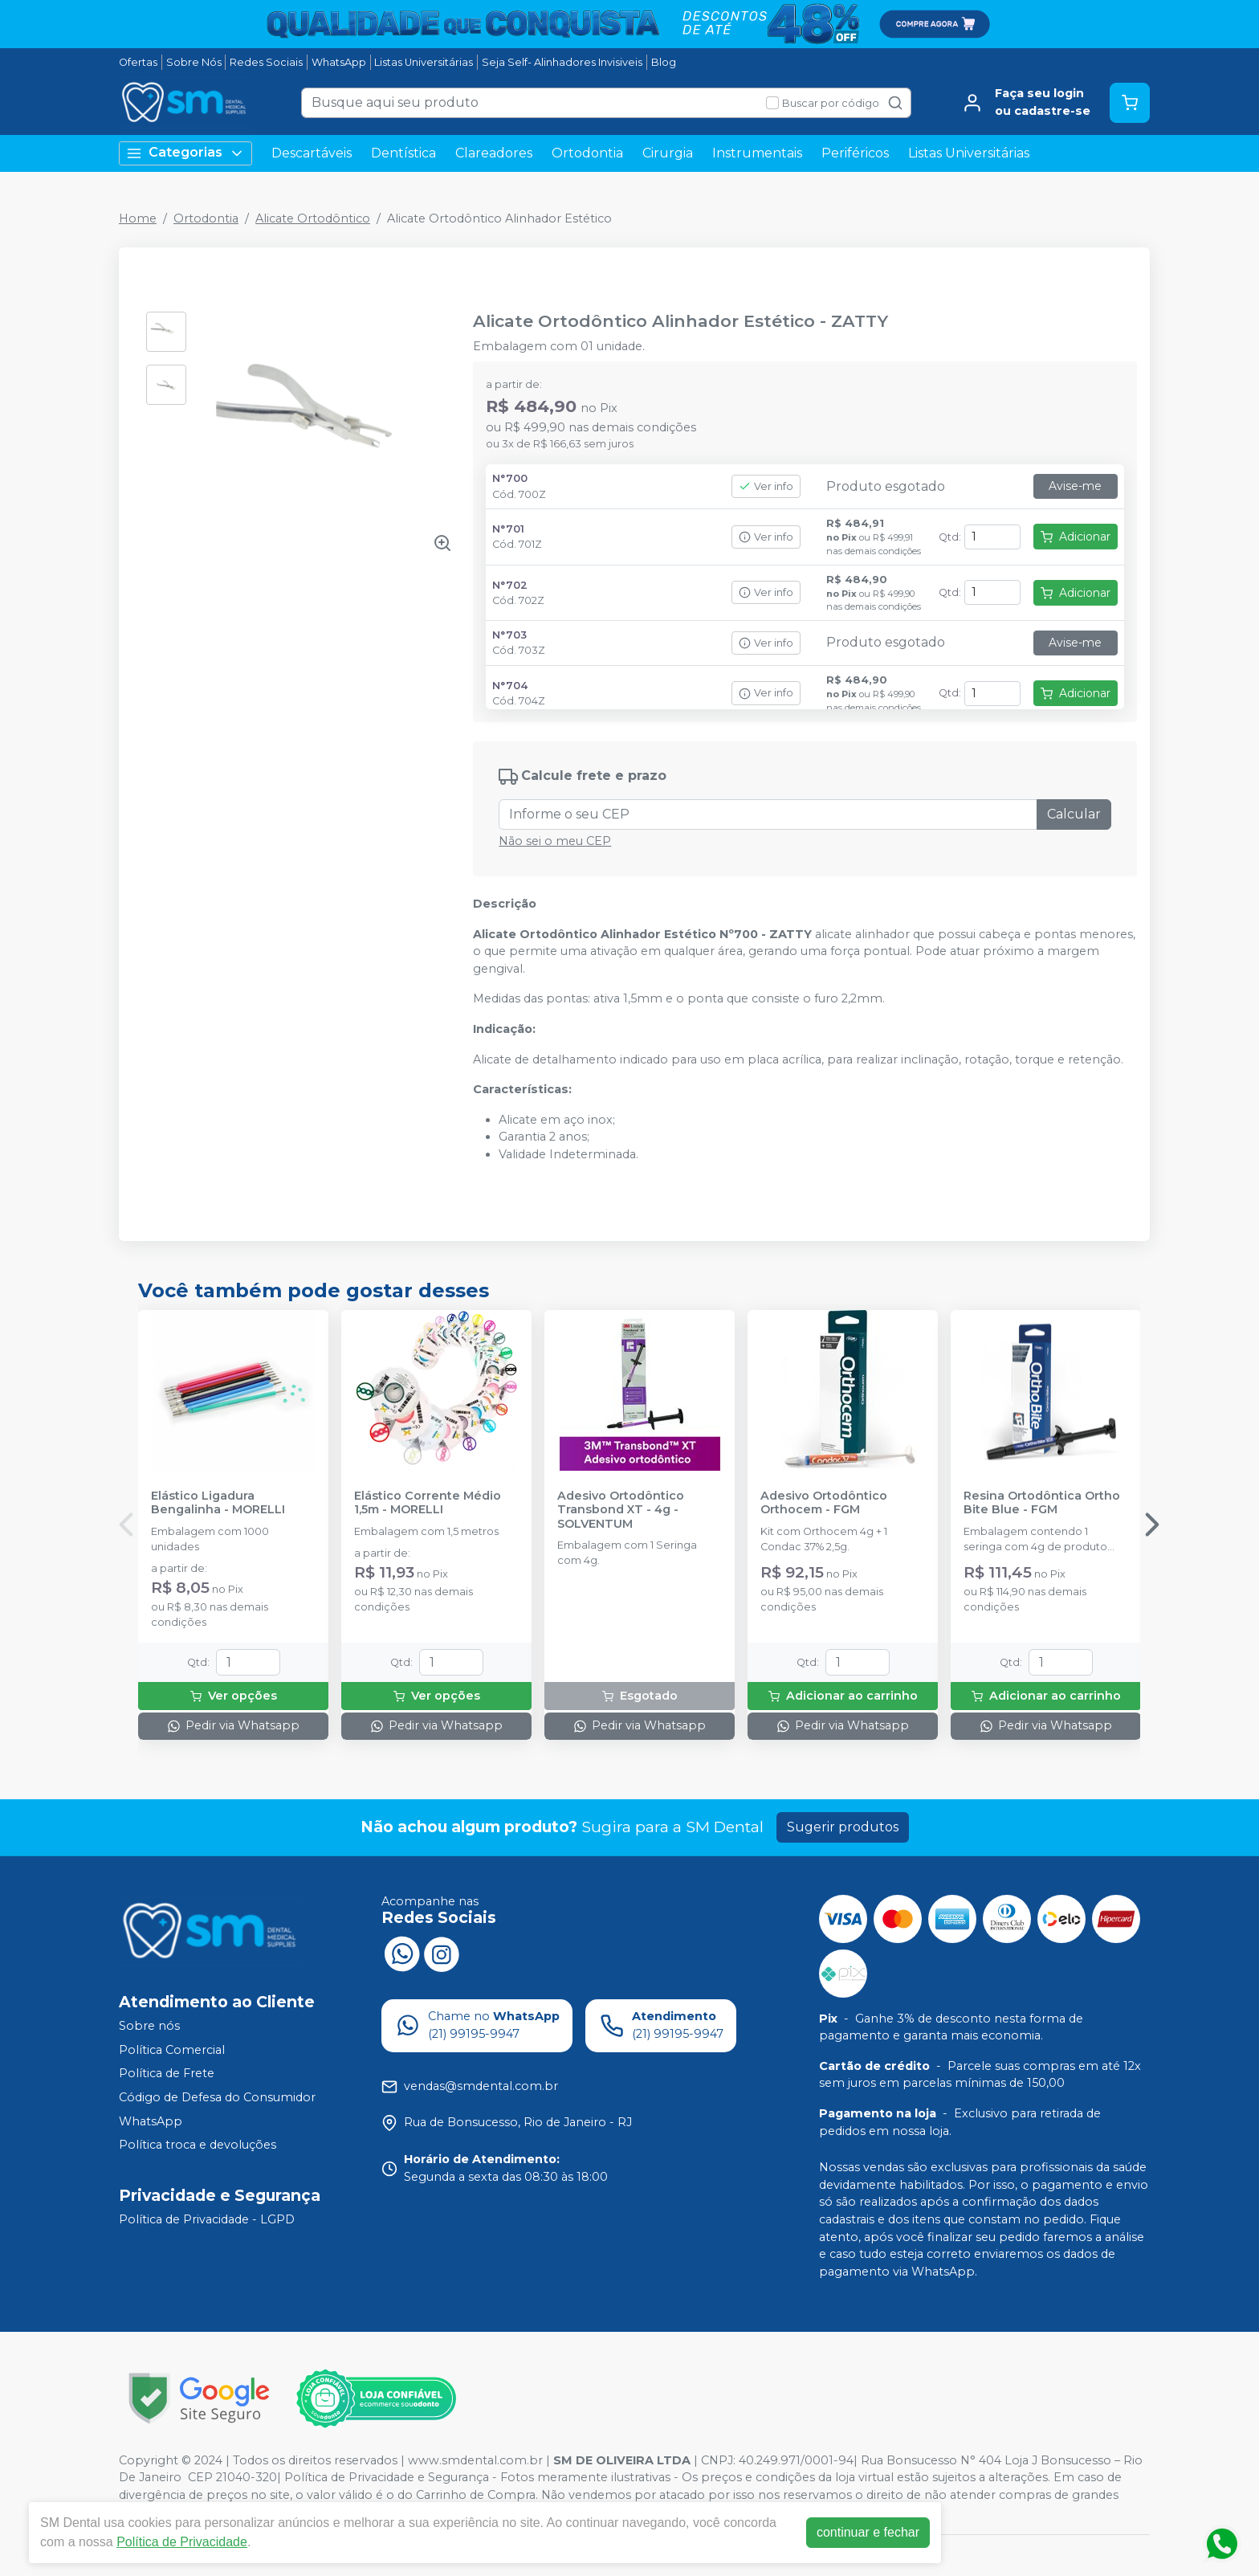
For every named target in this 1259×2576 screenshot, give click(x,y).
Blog (663, 62)
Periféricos (855, 153)
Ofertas (138, 62)
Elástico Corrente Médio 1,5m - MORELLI (427, 1503)
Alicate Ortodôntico (312, 218)
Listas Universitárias (423, 62)
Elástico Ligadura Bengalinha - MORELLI (218, 1503)
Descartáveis (311, 153)
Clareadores (493, 153)
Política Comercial (172, 2050)
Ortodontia (587, 153)
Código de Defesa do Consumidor (217, 2097)
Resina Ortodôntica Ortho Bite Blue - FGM (1042, 1503)
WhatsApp (339, 62)
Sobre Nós (194, 62)
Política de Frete (166, 2074)
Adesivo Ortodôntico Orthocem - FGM (823, 1503)
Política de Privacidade (181, 2542)
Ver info (766, 486)
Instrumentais (757, 153)
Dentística (403, 153)
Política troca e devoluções (197, 2145)
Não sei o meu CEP (555, 841)
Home (138, 218)
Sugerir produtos (842, 1827)
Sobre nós (149, 2026)
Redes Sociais (266, 62)
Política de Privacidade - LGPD (207, 2219)
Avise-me (1075, 486)
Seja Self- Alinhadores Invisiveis (562, 62)
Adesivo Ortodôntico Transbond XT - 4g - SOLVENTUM (620, 1510)
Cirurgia (667, 153)
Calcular (1074, 814)
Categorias (185, 153)
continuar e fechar (868, 2532)
